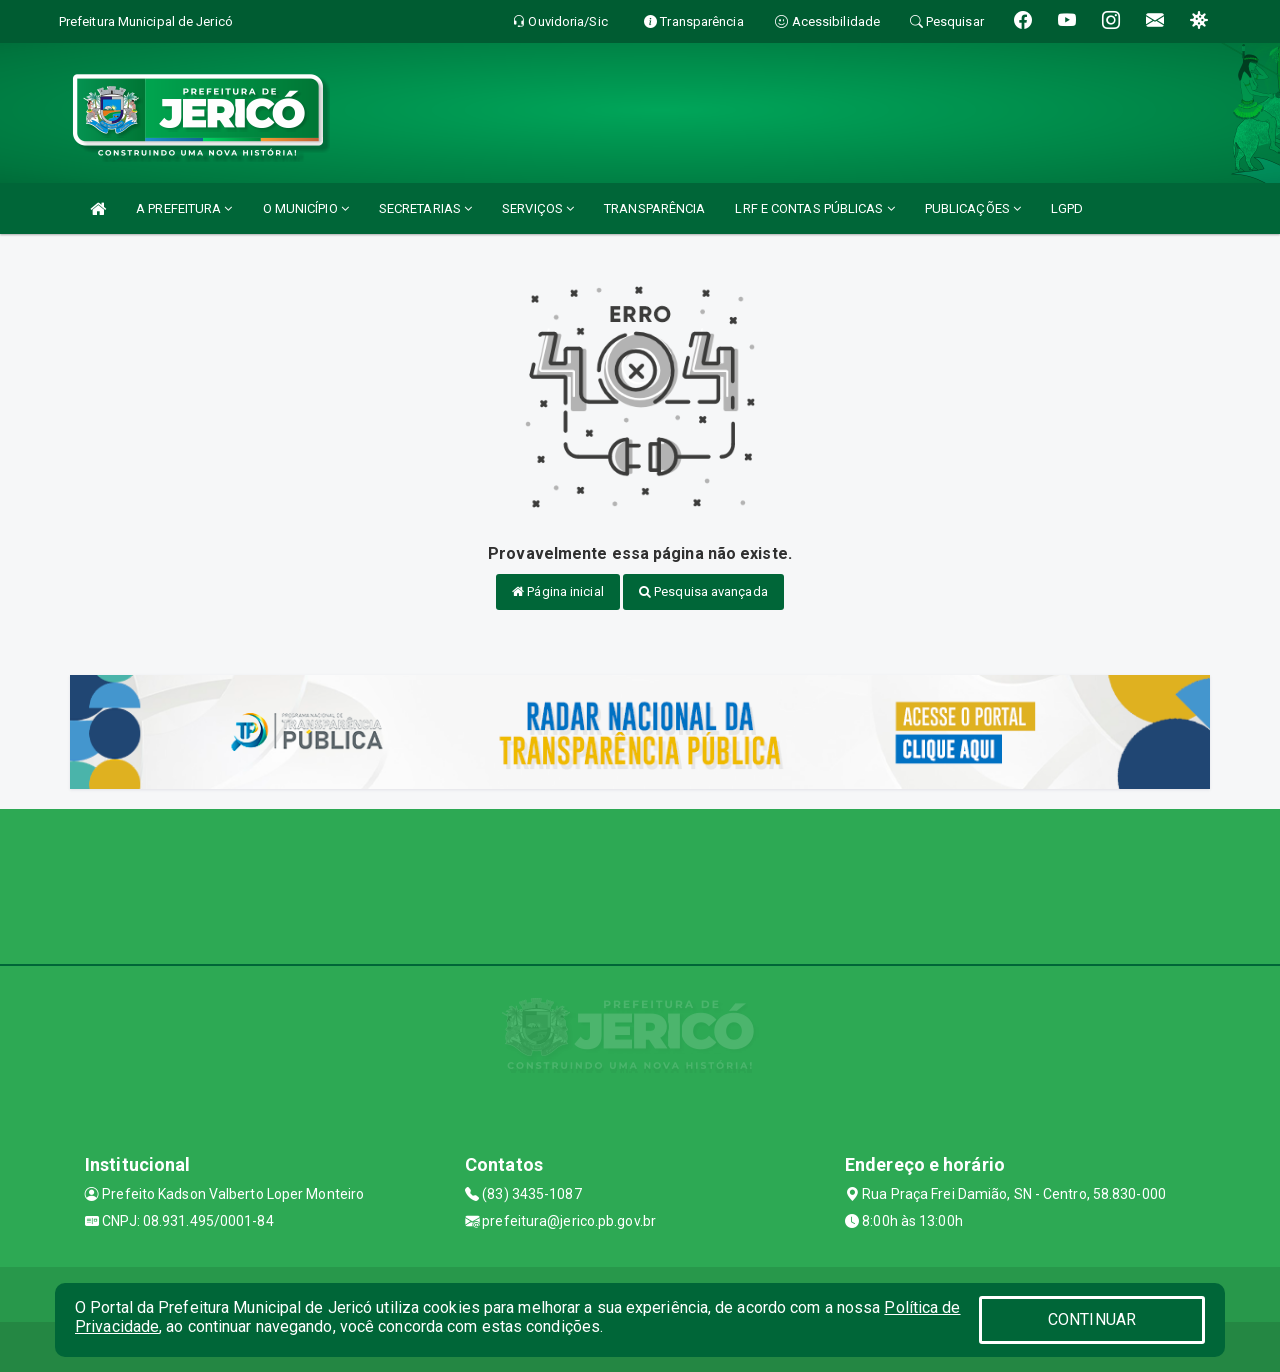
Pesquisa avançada (703, 591)
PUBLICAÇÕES (973, 208)
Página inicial (558, 591)
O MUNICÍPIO (306, 208)
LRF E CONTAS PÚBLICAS (814, 208)
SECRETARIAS (425, 208)
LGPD (1067, 208)
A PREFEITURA (184, 208)
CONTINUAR (1092, 1319)
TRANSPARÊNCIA (654, 208)
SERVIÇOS (538, 208)
